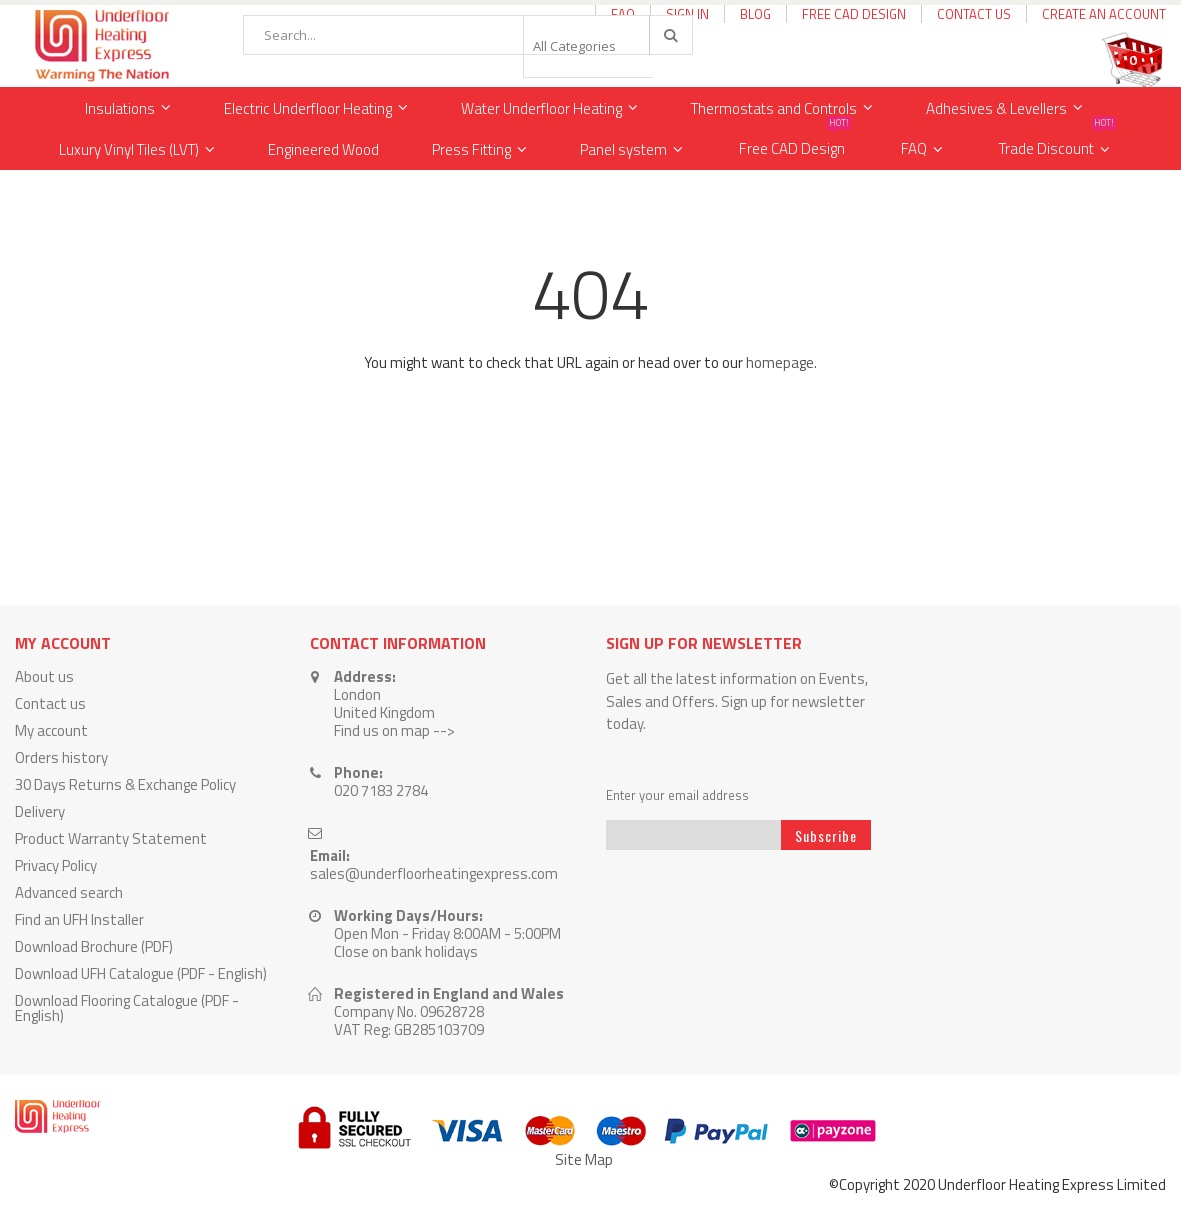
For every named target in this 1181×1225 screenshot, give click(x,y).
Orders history (61, 757)
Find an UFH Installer (79, 919)
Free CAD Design (854, 14)
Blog (755, 14)
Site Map (584, 1159)
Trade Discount (1057, 144)
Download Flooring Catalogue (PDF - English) (127, 1008)
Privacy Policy (56, 865)
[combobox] (468, 35)
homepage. (781, 362)
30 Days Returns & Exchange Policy (125, 784)
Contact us (50, 703)
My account (51, 730)
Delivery (40, 811)
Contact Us (974, 14)
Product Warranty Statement (111, 838)
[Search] (670, 35)
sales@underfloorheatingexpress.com (434, 873)
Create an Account (1104, 14)
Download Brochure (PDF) (94, 946)
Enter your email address (677, 795)
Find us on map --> (394, 730)
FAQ (914, 148)
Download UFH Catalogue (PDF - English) (141, 973)
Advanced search (69, 892)
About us (44, 676)
